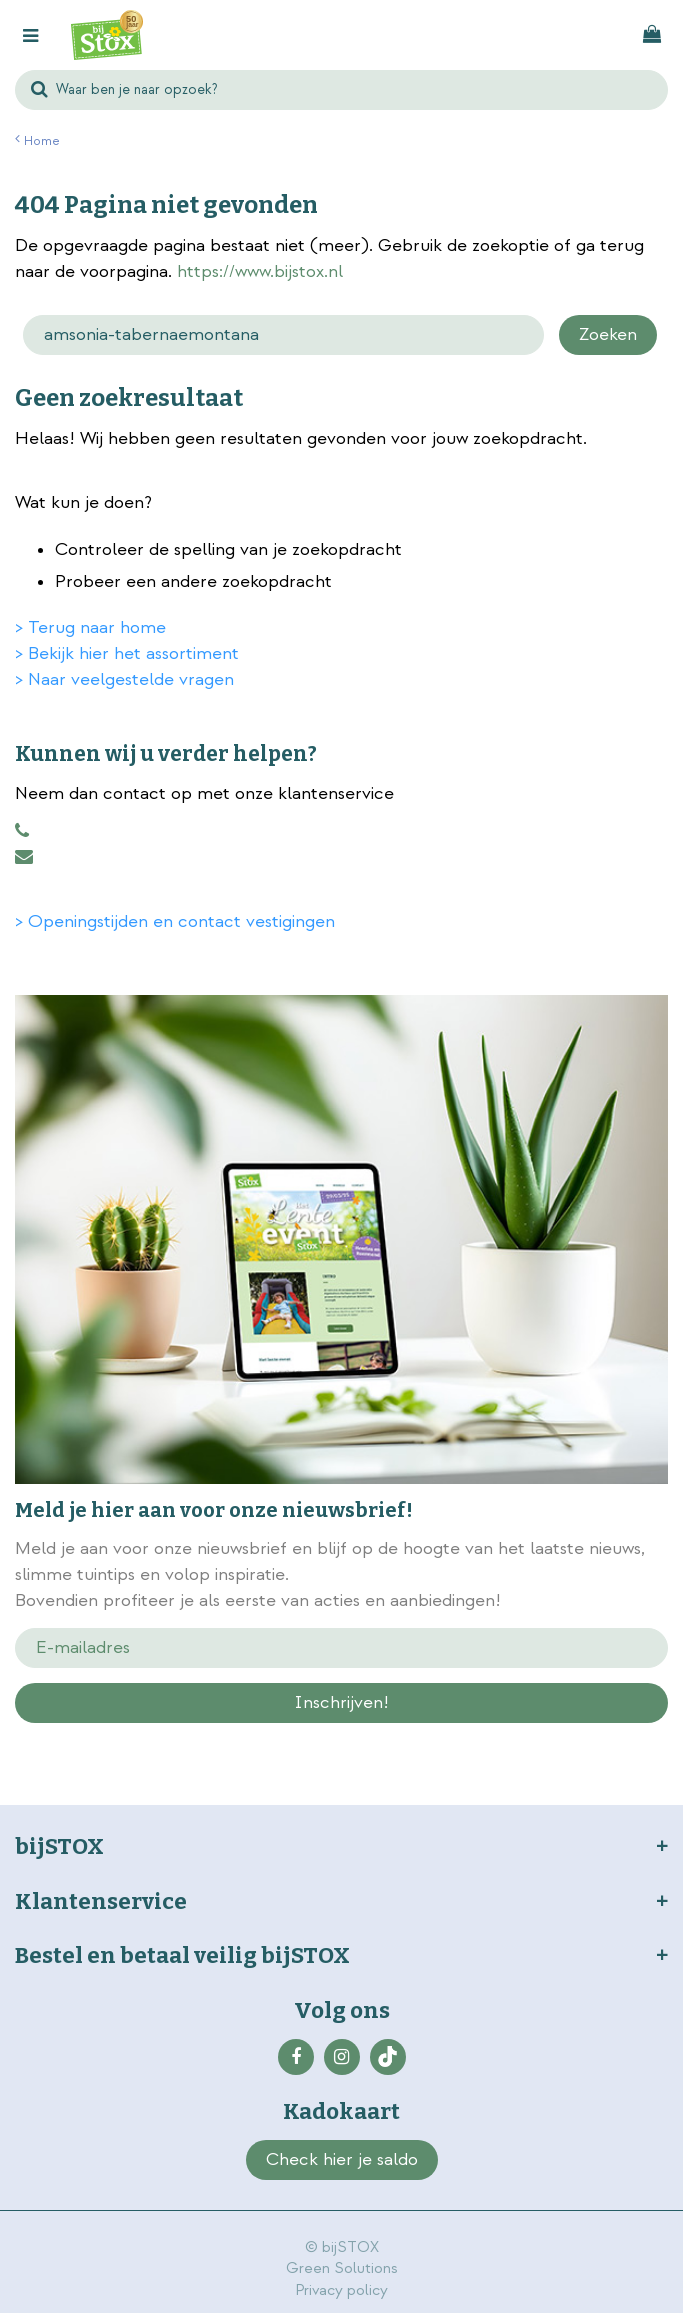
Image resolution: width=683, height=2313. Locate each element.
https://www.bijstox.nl (260, 271)
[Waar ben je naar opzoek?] (341, 90)
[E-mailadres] (341, 1648)
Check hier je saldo (342, 2159)
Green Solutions (342, 2268)
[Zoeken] (283, 335)
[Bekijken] (652, 35)
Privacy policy (341, 2290)
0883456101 (22, 831)
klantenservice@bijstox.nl (24, 857)
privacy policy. (251, 1738)
